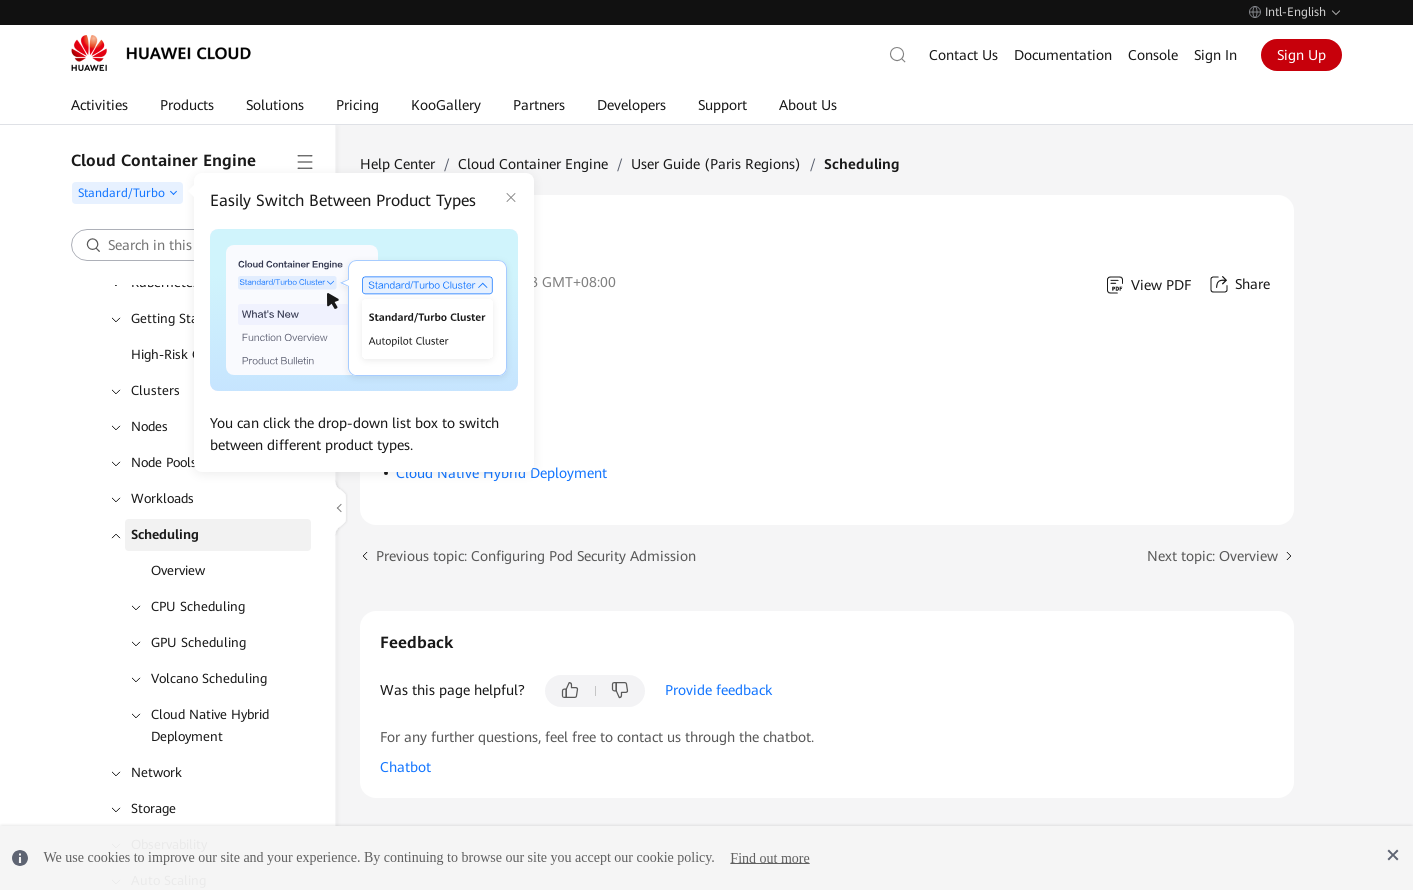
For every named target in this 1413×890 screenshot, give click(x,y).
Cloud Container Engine (533, 164)
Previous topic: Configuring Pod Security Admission (536, 556)
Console (1153, 55)
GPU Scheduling (198, 642)
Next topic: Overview (1212, 556)
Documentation (1063, 55)
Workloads (162, 498)
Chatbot (405, 767)
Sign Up (1301, 55)
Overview (178, 570)
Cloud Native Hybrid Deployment (210, 725)
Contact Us (963, 55)
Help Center (397, 164)
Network (156, 772)
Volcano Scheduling (209, 678)
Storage (153, 808)
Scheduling (165, 534)
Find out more (769, 857)
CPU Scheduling (198, 606)
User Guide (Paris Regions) (716, 164)
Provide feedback (718, 690)
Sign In (1215, 55)
